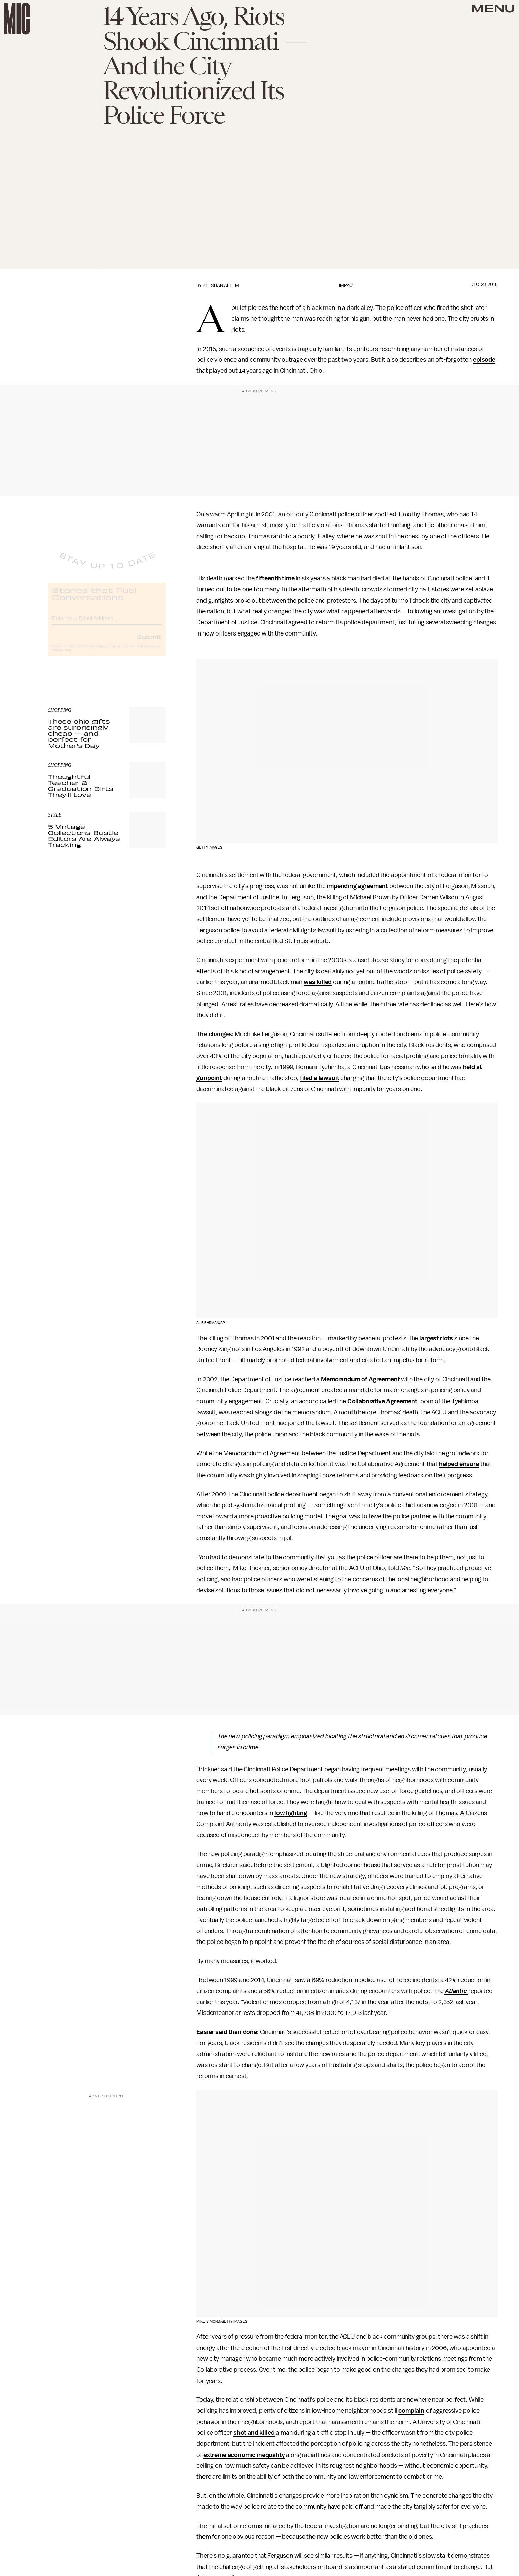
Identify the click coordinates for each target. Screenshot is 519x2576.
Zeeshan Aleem (221, 285)
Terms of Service (142, 652)
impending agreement (357, 886)
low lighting (290, 1813)
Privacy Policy (62, 655)
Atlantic (456, 1991)
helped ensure (459, 1464)
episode (484, 359)
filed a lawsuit (319, 1078)
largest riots (435, 1338)
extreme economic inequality (244, 2455)
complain (411, 2410)
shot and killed (254, 2432)
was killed (318, 982)
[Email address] (107, 623)
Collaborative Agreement (382, 1401)
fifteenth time (275, 578)
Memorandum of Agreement (360, 1379)
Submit (149, 642)
